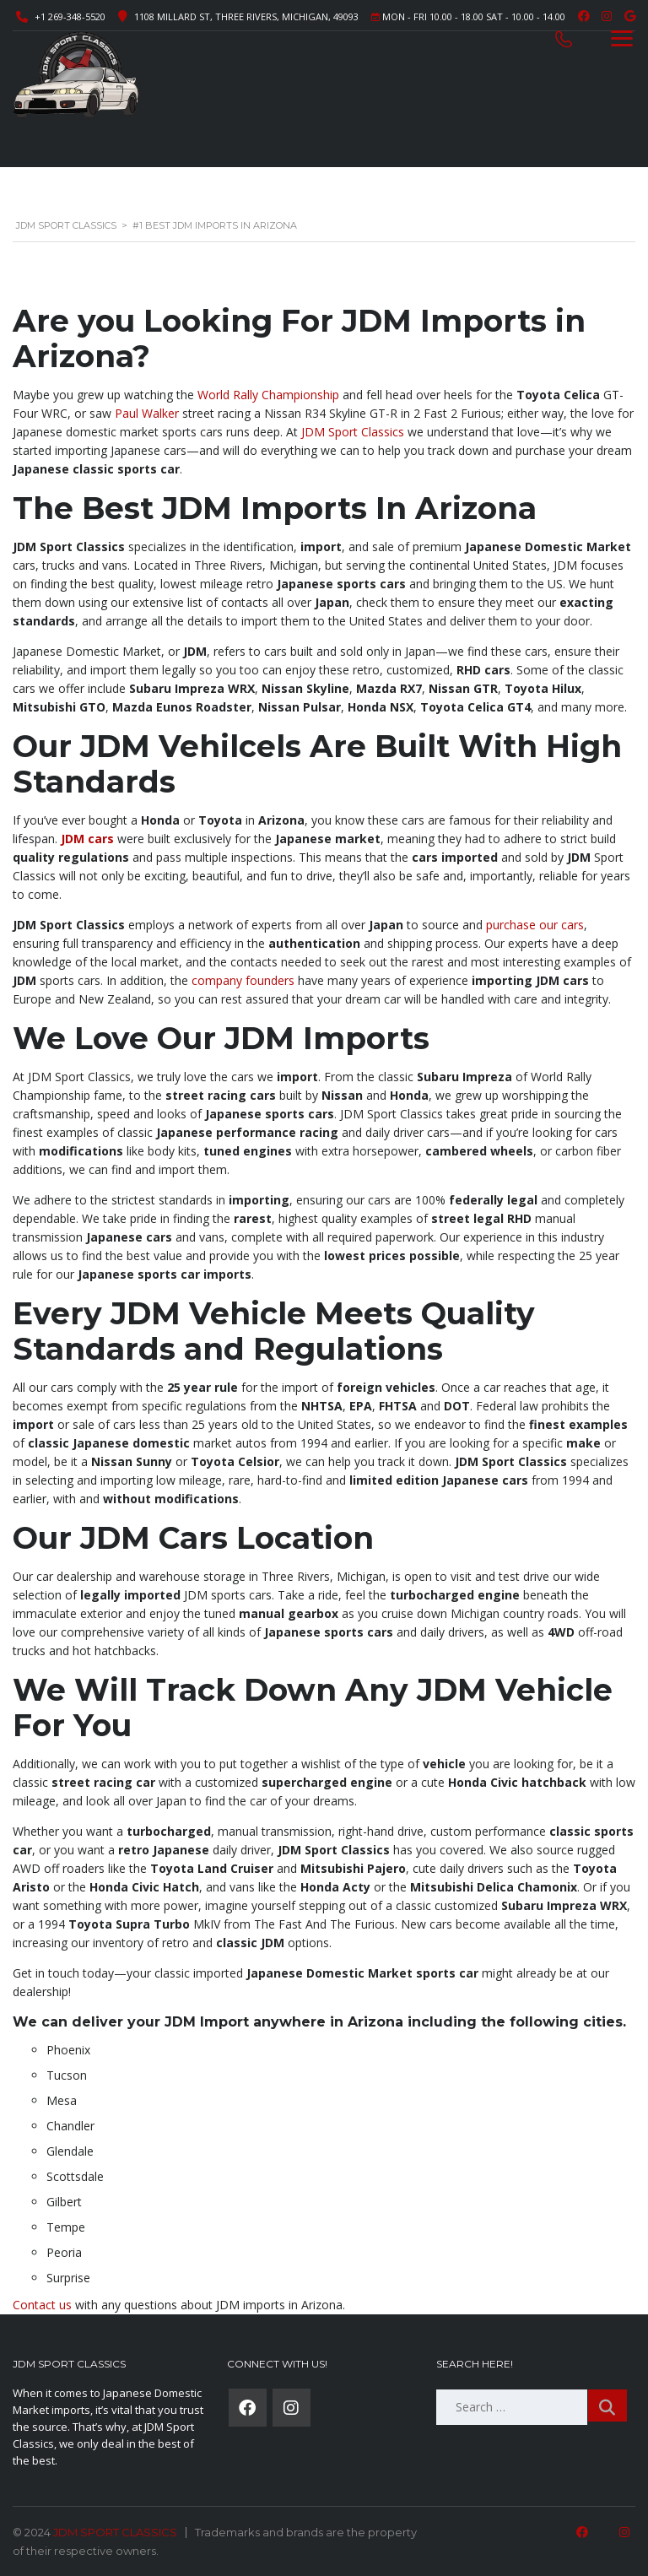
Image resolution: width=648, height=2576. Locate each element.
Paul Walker (147, 413)
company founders (243, 980)
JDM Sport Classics (352, 432)
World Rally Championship (268, 395)
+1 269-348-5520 (70, 16)
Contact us (42, 2305)
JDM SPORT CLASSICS (115, 2532)
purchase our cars (535, 925)
